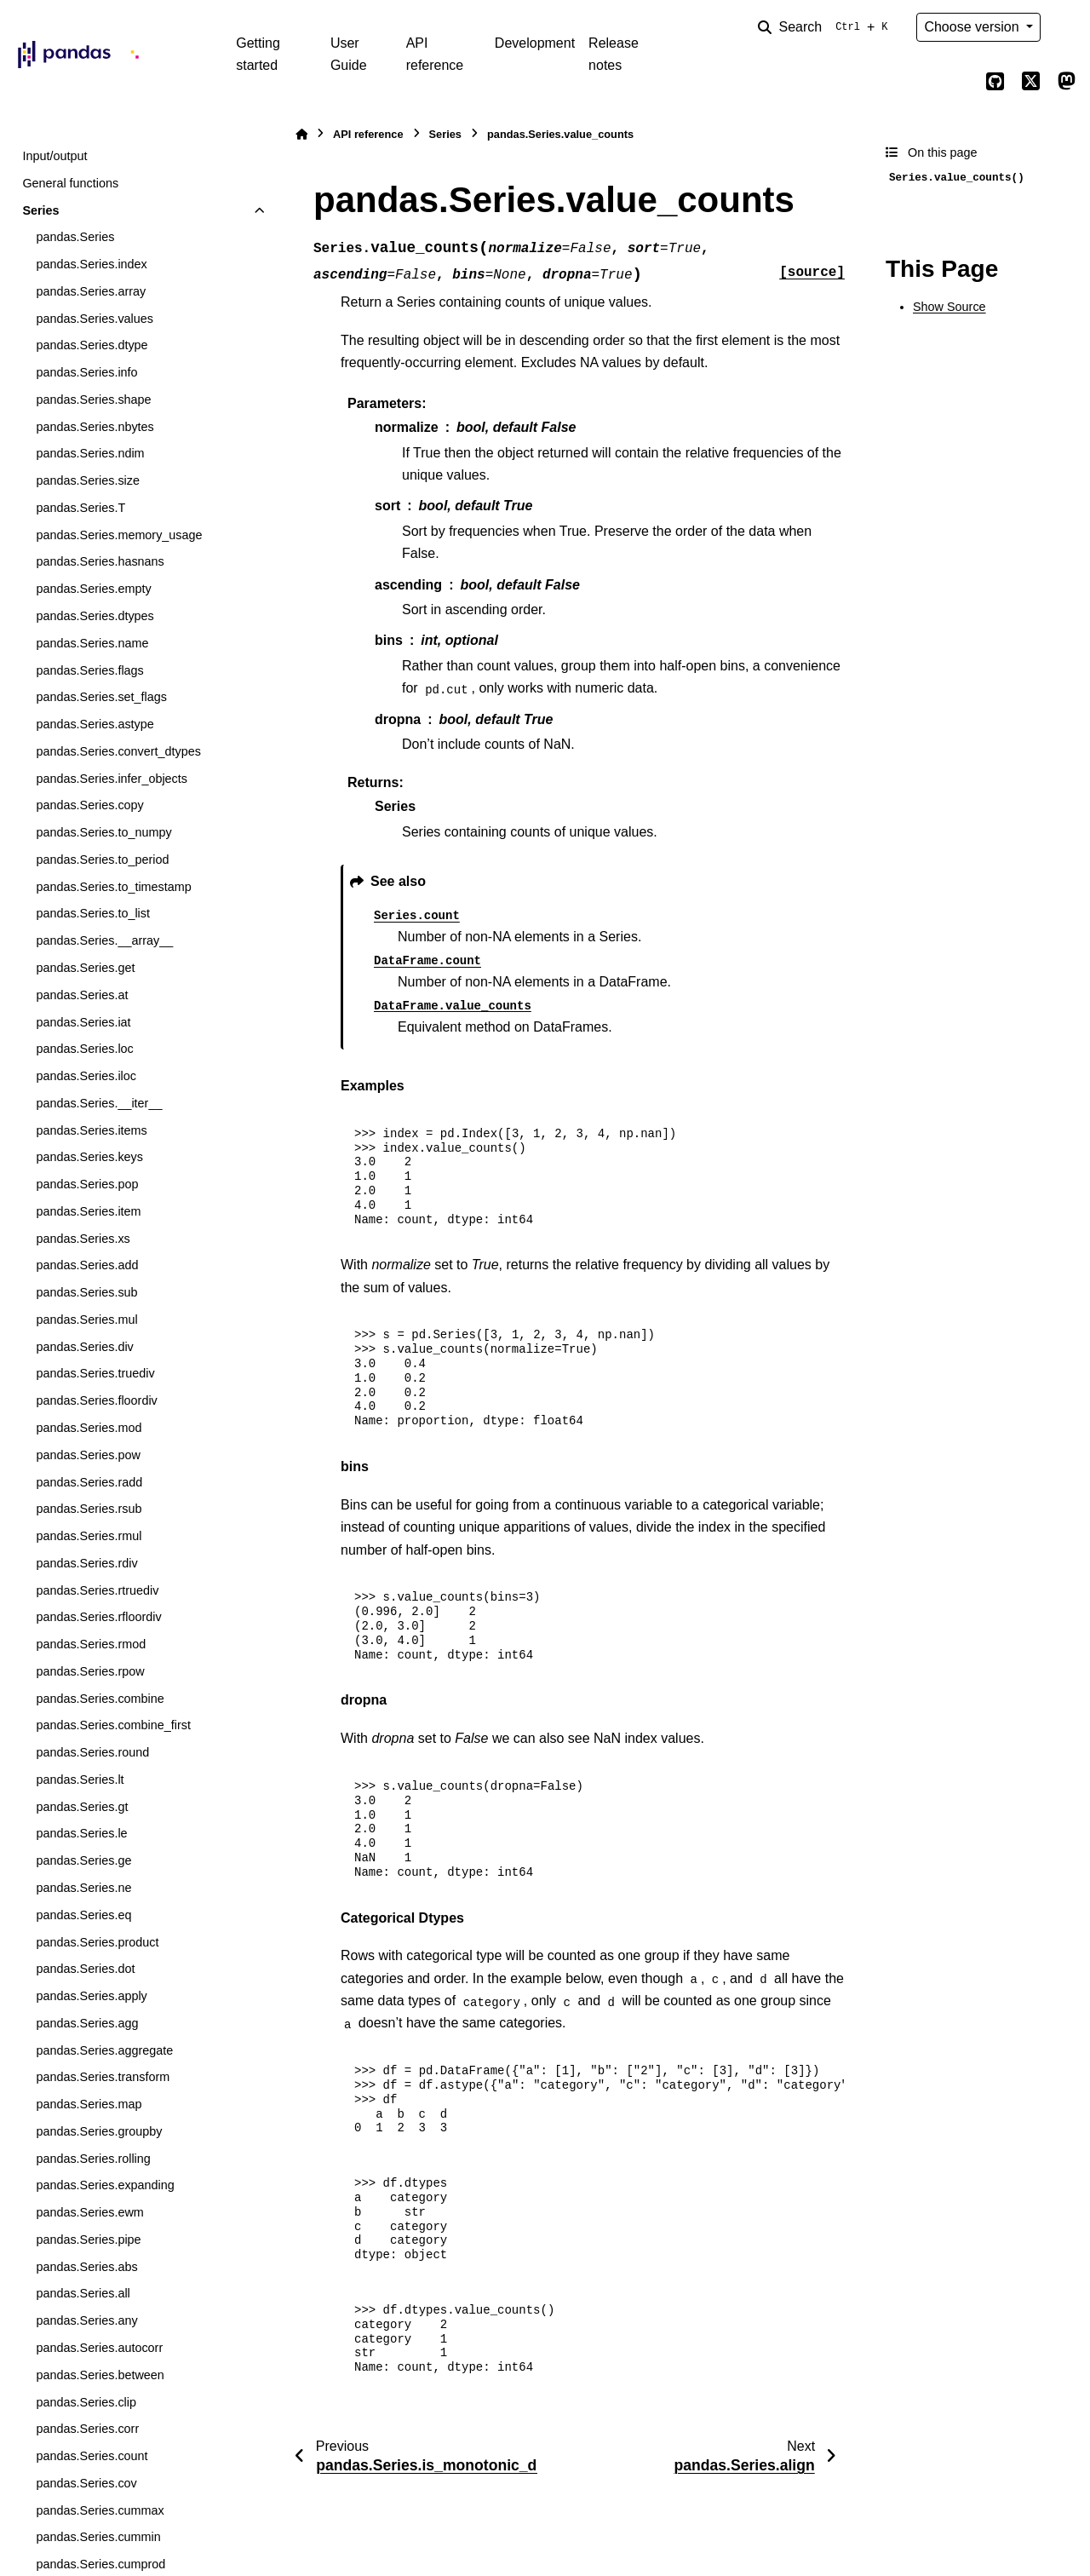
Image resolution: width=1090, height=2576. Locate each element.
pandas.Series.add (87, 1265)
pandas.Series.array (91, 291)
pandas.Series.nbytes (94, 427)
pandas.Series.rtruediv (97, 1590)
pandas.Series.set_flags (101, 697)
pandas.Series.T (80, 508)
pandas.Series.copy (89, 805)
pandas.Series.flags (89, 670)
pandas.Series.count (91, 2456)
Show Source (949, 306)
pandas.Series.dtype (91, 345)
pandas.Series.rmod (91, 1644)
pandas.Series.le (81, 1833)
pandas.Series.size (88, 480)
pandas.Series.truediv (95, 1373)
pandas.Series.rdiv (86, 1563)
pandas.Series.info (86, 372)
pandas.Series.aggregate (104, 2050)
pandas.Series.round (92, 1752)
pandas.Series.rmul (88, 1536)
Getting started (258, 54)
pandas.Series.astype (94, 724)
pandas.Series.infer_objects (111, 778)
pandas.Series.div (84, 1347)
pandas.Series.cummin (98, 2537)
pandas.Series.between (100, 2375)
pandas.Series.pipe (88, 2239)
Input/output (54, 156)
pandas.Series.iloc (86, 1076)
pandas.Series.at (82, 995)
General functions (70, 183)
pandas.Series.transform (102, 2077)
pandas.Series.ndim (90, 453)
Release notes (613, 54)
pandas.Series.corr (87, 2428)
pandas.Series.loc (84, 1048)
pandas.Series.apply (91, 1996)
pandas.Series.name (92, 643)
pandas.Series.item (88, 1211)
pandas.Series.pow (88, 1455)
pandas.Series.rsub (88, 1508)
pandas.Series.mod (88, 1428)
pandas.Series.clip (86, 2402)
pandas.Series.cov (86, 2483)
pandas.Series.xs (82, 1238)
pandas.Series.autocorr (99, 2348)
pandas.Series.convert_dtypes (118, 751)
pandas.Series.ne (83, 1888)
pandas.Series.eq (83, 1915)
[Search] (826, 27)
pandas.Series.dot (85, 1968)
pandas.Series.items (91, 1130)
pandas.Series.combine (100, 1698)
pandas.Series (75, 237)
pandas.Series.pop (87, 1184)
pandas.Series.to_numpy (103, 832)
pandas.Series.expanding (105, 2185)
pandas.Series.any (86, 2320)
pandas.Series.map (88, 2104)
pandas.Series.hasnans (100, 561)
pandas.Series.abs (86, 2267)
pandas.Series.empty (93, 588)
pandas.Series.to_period (102, 859)
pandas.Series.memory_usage (119, 535)
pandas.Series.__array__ (104, 940)
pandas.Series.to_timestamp (113, 887)
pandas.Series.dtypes (94, 616)
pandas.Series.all (82, 2293)
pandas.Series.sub (86, 1292)
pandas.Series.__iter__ (99, 1103)
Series (40, 210)
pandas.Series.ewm (89, 2212)
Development (535, 43)
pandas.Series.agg (87, 2023)
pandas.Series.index (91, 264)
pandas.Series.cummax (100, 2510)
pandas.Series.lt (79, 1779)
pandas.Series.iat (83, 1022)
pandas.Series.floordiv (96, 1400)
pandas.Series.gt (82, 1807)
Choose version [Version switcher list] (973, 27)
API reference (435, 54)
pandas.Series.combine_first (113, 1725)
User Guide (348, 54)
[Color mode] (1066, 27)
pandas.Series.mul (86, 1319)
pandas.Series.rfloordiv (98, 1617)
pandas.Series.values (94, 318)
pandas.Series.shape (93, 399)
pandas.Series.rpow (90, 1671)
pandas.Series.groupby (99, 2131)
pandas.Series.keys (89, 1157)
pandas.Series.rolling (93, 2158)
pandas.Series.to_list (93, 913)
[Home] (301, 134)
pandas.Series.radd (89, 1482)
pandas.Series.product (97, 1942)
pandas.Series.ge (83, 1860)
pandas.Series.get (85, 968)
